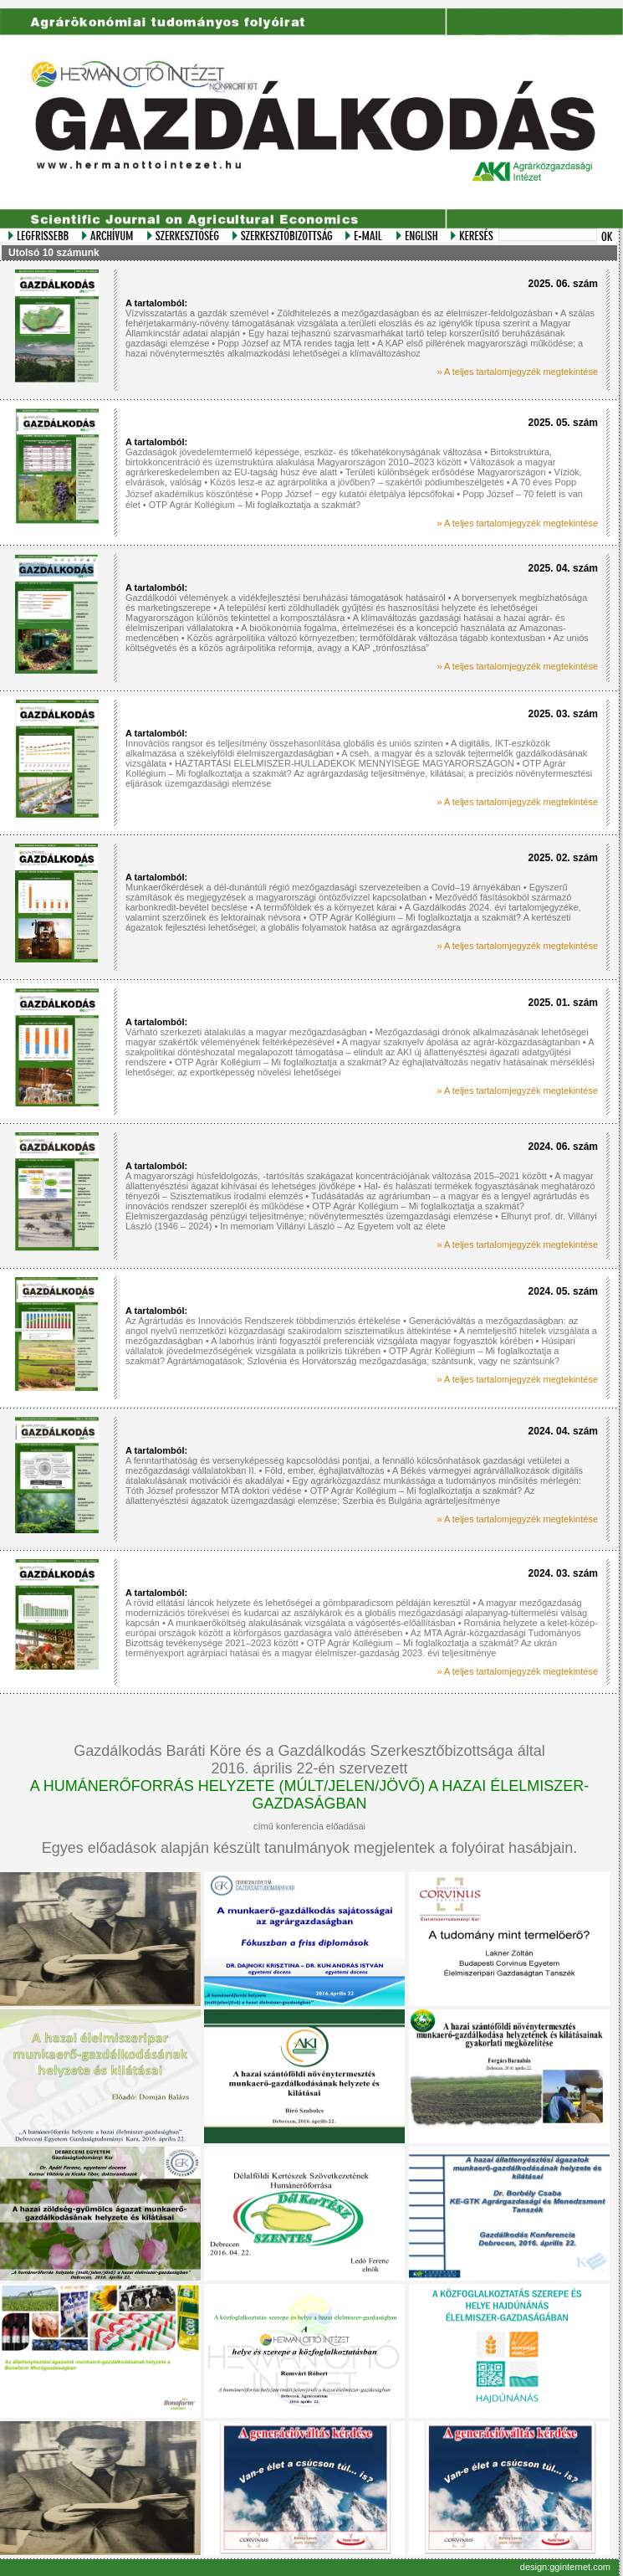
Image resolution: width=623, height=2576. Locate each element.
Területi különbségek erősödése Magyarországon (445, 472)
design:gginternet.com (565, 2567)
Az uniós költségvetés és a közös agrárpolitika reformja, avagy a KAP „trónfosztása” (357, 643)
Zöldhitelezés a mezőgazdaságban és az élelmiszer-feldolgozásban (415, 313)
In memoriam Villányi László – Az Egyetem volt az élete (332, 1226)
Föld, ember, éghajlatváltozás (325, 1470)
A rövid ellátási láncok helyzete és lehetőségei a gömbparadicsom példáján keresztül (297, 1603)
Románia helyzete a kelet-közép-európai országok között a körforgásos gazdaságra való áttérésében (361, 1628)
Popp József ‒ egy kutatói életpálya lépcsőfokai (359, 494)
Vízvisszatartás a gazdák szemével (196, 313)
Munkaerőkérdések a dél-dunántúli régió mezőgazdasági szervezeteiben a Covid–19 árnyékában (323, 887)
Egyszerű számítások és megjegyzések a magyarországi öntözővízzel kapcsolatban (346, 892)
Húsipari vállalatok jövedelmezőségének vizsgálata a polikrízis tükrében (350, 1346)
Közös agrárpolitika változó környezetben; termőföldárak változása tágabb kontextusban (366, 638)
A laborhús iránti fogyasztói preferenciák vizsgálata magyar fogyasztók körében (373, 1341)
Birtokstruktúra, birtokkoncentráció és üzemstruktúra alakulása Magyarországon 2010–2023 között (338, 457)
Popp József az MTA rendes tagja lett (293, 343)
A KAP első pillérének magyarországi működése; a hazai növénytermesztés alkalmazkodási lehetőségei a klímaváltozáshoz (354, 348)
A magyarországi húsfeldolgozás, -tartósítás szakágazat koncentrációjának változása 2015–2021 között (336, 1176)
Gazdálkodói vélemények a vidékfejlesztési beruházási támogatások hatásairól (285, 598)
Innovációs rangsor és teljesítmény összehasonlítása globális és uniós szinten (284, 743)
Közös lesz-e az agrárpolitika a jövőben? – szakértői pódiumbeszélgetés (357, 482)
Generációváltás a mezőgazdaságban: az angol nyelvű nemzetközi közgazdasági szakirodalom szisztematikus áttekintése (351, 1326)
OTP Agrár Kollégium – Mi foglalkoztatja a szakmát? (255, 505)
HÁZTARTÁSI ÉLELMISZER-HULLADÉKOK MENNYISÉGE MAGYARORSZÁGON (344, 763)
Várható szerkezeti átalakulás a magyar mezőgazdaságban (246, 1032)
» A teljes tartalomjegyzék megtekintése (517, 372)
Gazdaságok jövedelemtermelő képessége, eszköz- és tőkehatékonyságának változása (303, 452)
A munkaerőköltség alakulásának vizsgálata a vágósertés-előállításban (311, 1623)
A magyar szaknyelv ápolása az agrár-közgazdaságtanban (461, 1042)
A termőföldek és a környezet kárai (326, 907)
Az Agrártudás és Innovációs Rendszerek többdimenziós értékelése (263, 1321)
